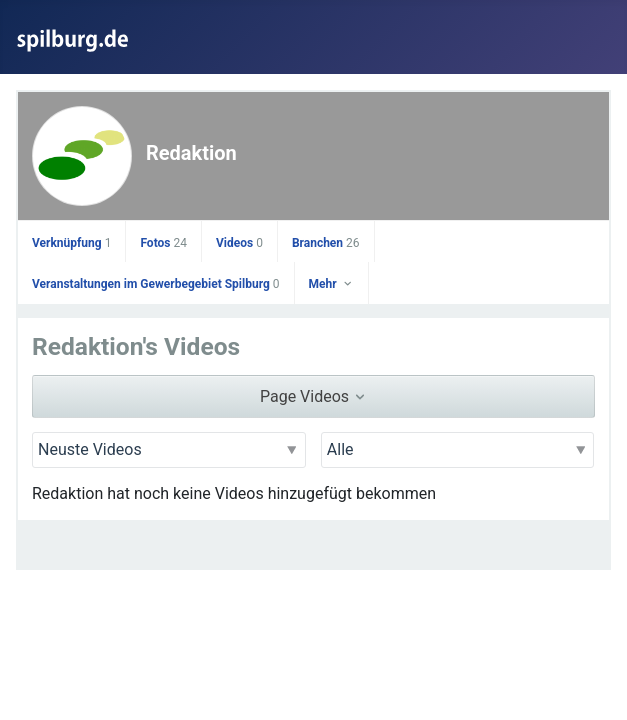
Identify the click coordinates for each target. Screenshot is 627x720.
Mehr (331, 284)
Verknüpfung (71, 243)
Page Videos (313, 396)
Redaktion (191, 153)
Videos (239, 243)
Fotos (163, 243)
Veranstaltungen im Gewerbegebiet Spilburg (156, 284)
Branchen (326, 243)
